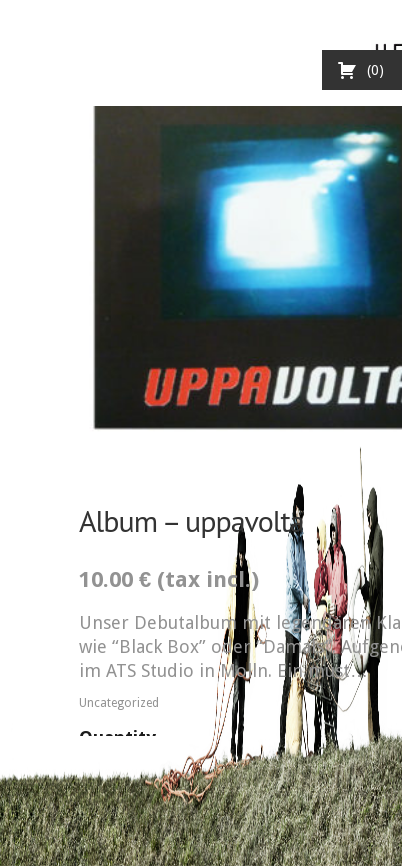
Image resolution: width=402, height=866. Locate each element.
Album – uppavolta (191, 520)
